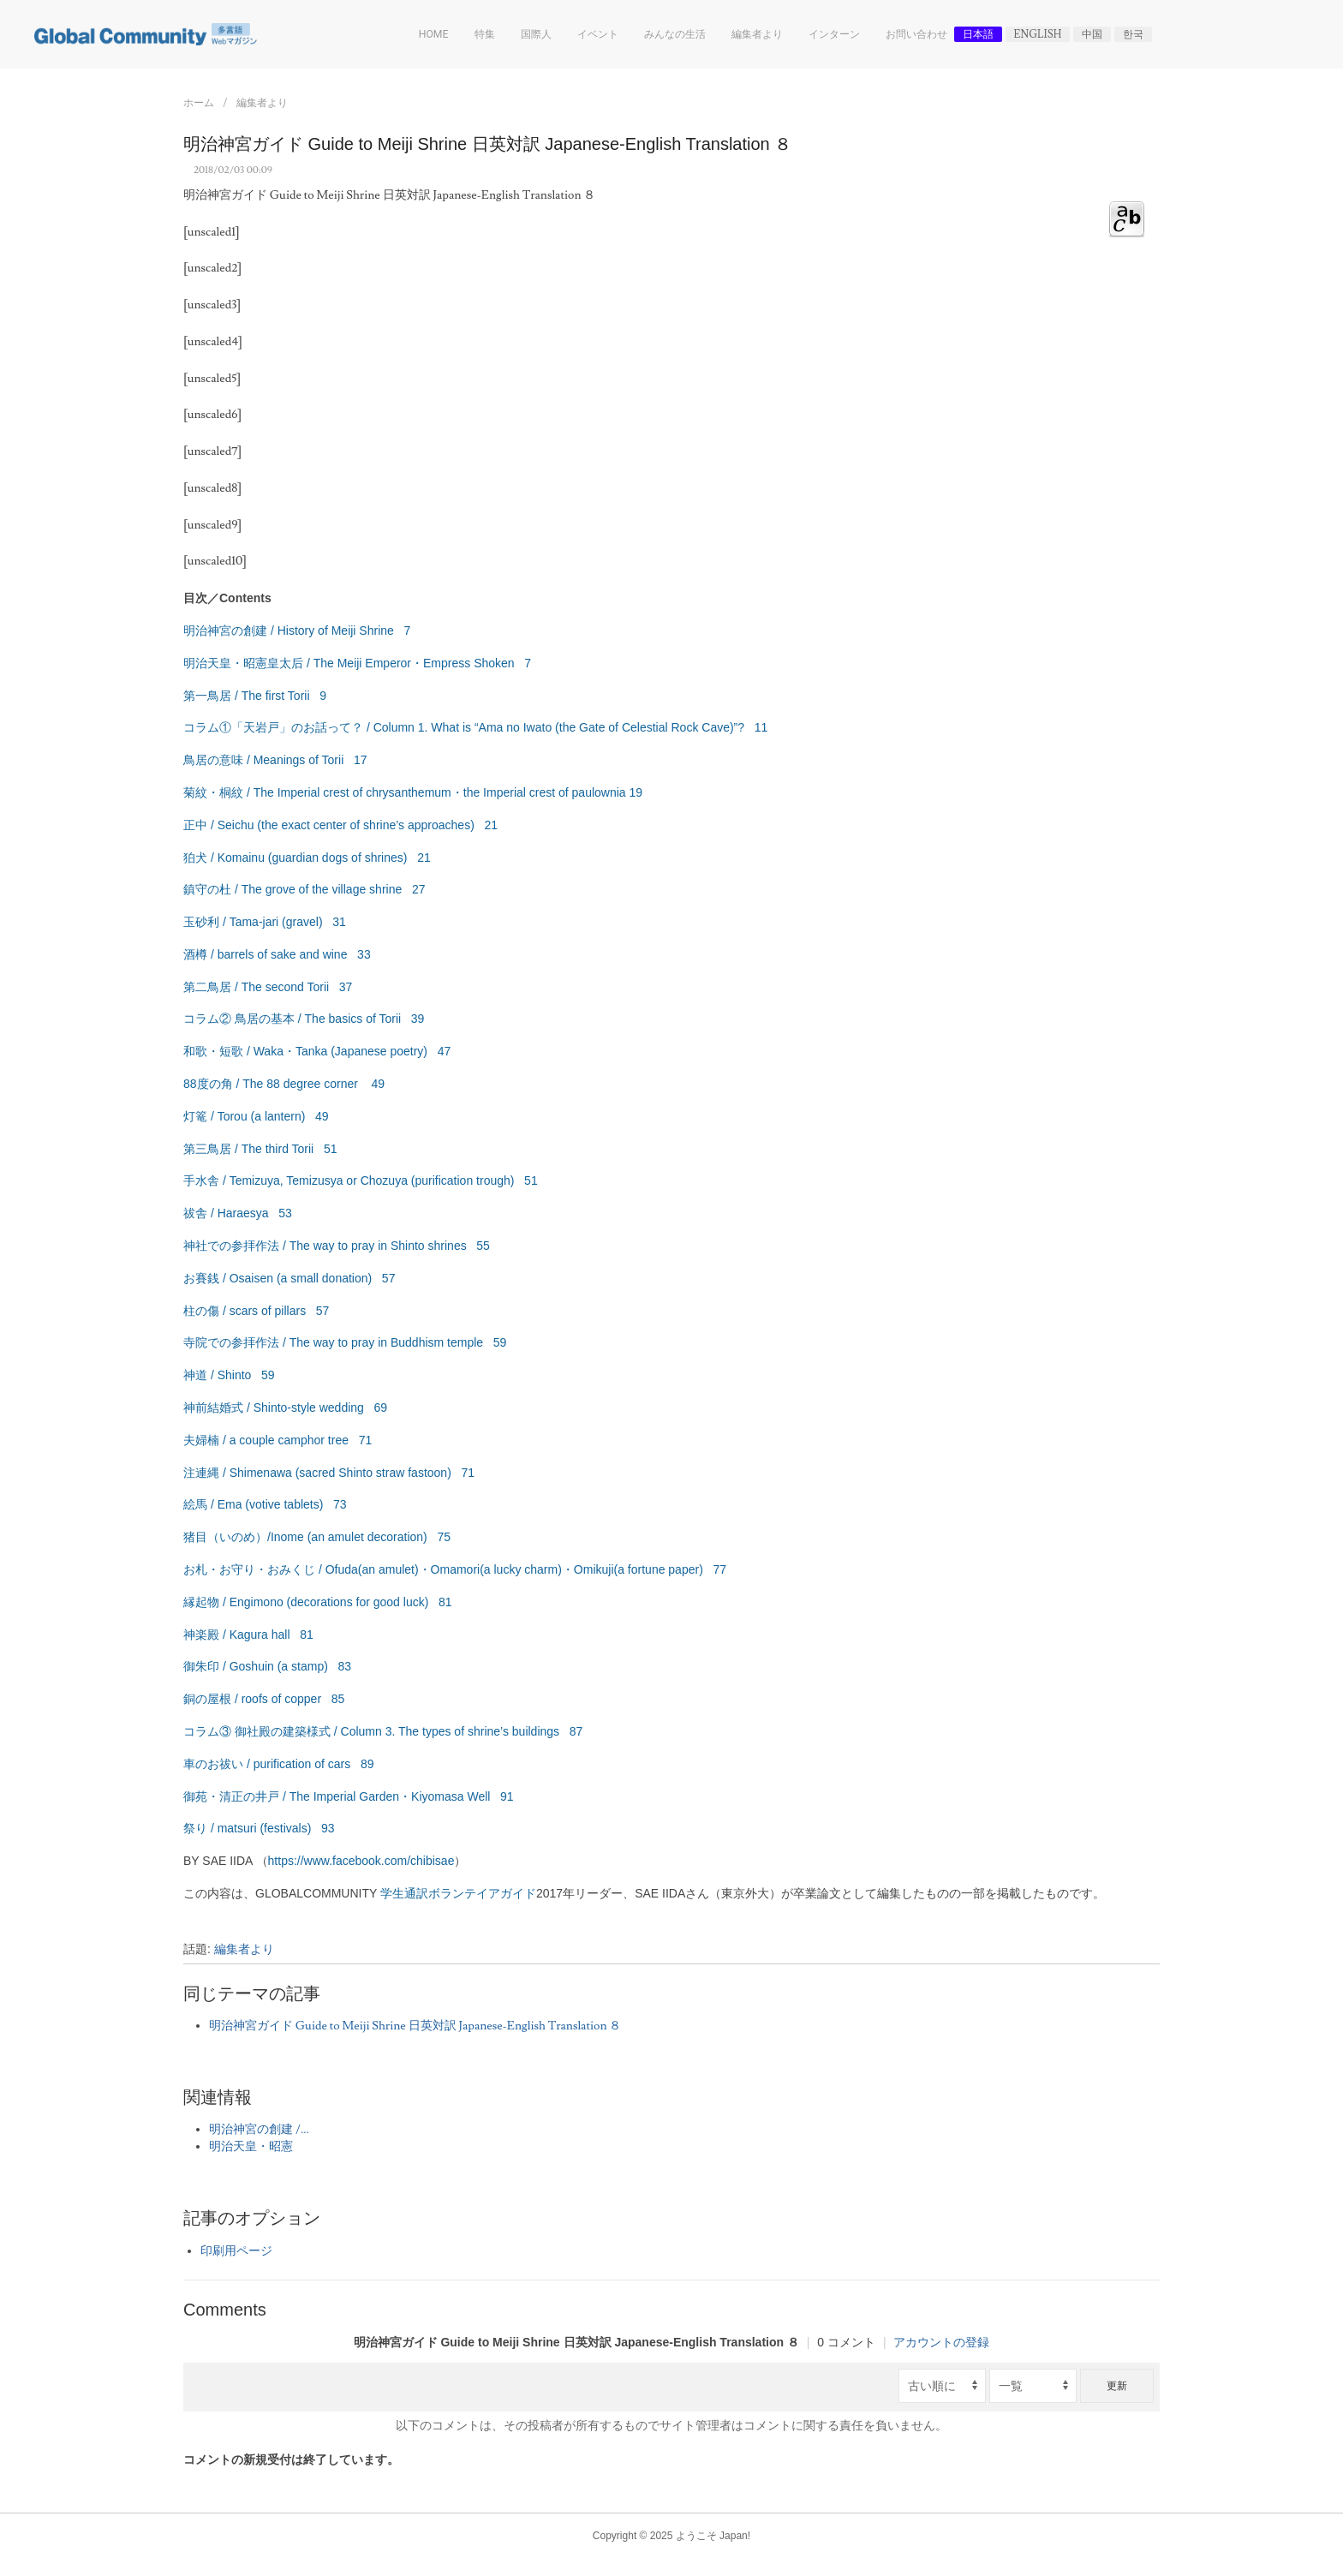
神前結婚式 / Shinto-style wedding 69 (285, 1407)
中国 (1092, 34)
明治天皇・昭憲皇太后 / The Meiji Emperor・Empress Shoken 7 (357, 663)
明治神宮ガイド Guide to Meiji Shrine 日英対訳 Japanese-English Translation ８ (415, 2026)
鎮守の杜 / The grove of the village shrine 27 (304, 889)
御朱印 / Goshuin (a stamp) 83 (267, 1666)
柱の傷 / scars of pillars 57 (256, 1311)
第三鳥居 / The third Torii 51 (260, 1149)
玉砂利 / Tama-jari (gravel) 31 (264, 922)
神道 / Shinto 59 (229, 1375)
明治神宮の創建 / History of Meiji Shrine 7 (296, 630)
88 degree (293, 1084)
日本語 (978, 34)
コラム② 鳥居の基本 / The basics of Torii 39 (303, 1018)
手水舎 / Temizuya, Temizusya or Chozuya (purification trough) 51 (360, 1180)
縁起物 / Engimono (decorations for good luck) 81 (317, 1602)
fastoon (427, 1472)
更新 (1117, 2386)
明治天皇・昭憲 (251, 2147)
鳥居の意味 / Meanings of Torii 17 (275, 760)
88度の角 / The (224, 1084)
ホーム (198, 103)
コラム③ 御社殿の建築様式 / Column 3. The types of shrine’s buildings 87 (382, 1731)
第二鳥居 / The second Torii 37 (267, 987)
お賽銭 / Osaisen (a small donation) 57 (289, 1278)
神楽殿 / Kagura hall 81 (248, 1634)
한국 (1133, 34)
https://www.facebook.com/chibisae (361, 1861)
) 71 (461, 1472)
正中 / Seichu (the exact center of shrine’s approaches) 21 (340, 825)
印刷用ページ (236, 2251)
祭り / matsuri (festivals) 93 (259, 1828)
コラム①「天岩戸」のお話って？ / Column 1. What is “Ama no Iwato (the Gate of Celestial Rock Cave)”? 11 (475, 727)
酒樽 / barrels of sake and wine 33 (277, 954)
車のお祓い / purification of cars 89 (278, 1764)
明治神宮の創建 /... (259, 2129)
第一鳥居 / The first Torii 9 (254, 695)
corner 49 (352, 1084)
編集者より (262, 103)
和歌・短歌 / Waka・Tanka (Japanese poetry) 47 (317, 1051)
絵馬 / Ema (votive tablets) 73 (265, 1504)
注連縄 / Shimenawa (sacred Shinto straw (295, 1472)
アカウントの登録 (941, 2342)
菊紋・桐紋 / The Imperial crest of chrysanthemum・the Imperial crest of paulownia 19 (412, 792)
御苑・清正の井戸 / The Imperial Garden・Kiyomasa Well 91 (348, 1796)
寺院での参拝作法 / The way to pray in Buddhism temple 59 (344, 1342)
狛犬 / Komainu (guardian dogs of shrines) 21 (307, 857)
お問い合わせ (916, 34)
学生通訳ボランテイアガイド (458, 1893)
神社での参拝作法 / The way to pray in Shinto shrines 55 (336, 1245)
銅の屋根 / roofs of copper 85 (263, 1699)
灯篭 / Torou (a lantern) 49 (256, 1116)
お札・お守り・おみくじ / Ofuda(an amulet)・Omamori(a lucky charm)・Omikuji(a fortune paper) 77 (454, 1569)
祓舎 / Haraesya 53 (237, 1213)
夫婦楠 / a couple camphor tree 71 (277, 1440)
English (1038, 34)
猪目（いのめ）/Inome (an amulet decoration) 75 (317, 1537)
